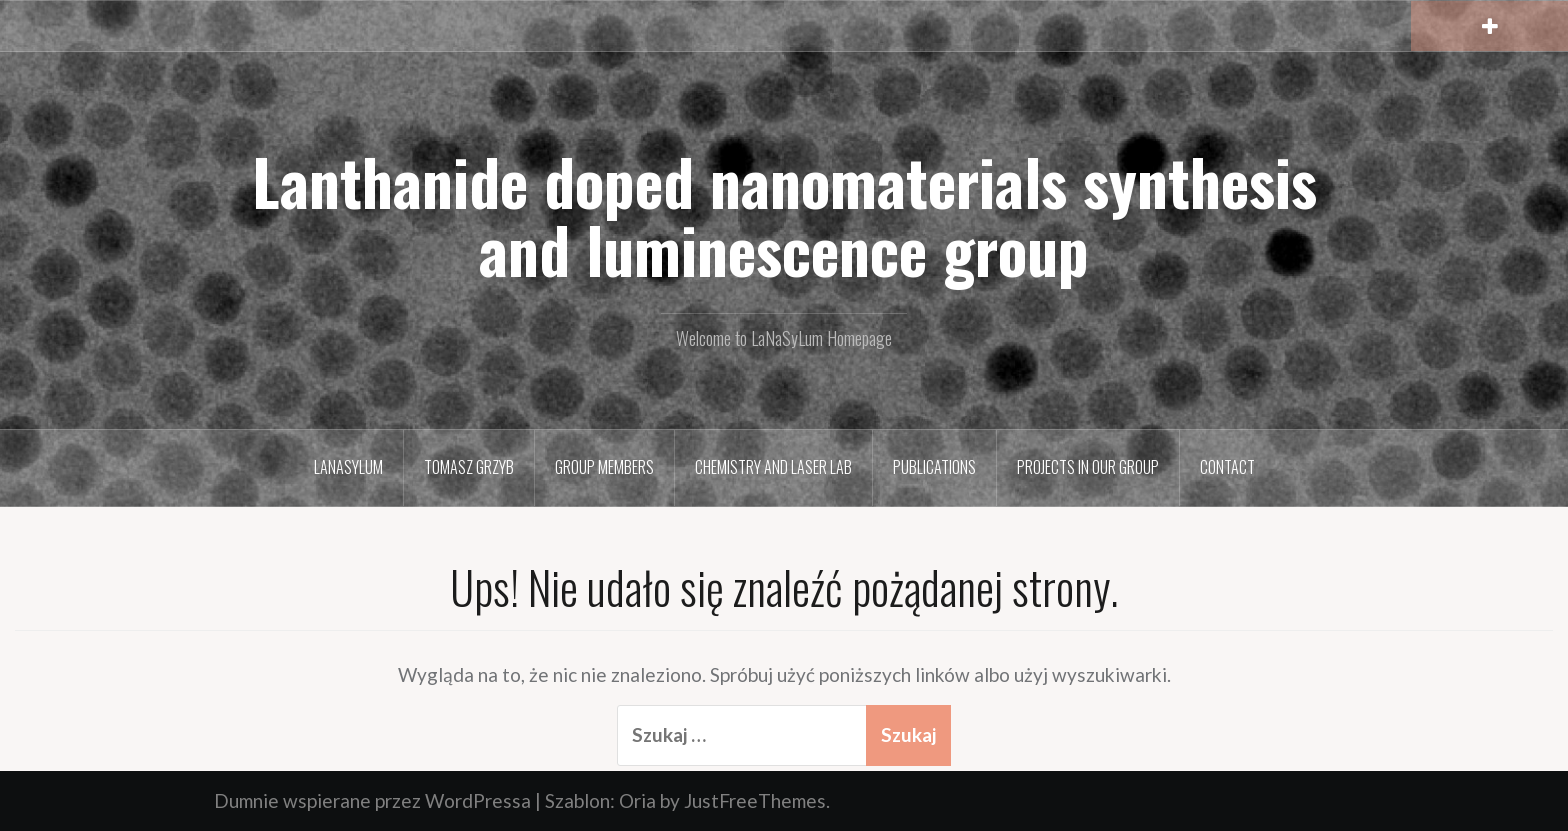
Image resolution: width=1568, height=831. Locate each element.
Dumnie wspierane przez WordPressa (372, 800)
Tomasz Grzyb (469, 467)
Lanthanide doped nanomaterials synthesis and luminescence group (784, 215)
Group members (604, 467)
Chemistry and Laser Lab (773, 467)
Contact (1227, 467)
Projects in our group (1088, 467)
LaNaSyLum (348, 467)
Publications (934, 467)
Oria (637, 800)
